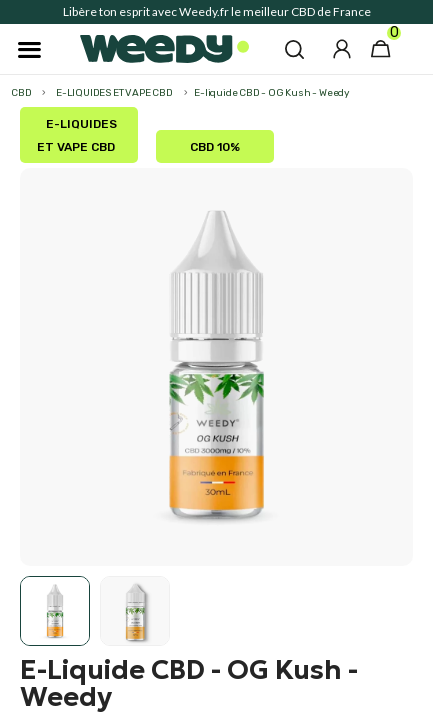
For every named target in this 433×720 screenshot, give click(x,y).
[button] (294, 49)
